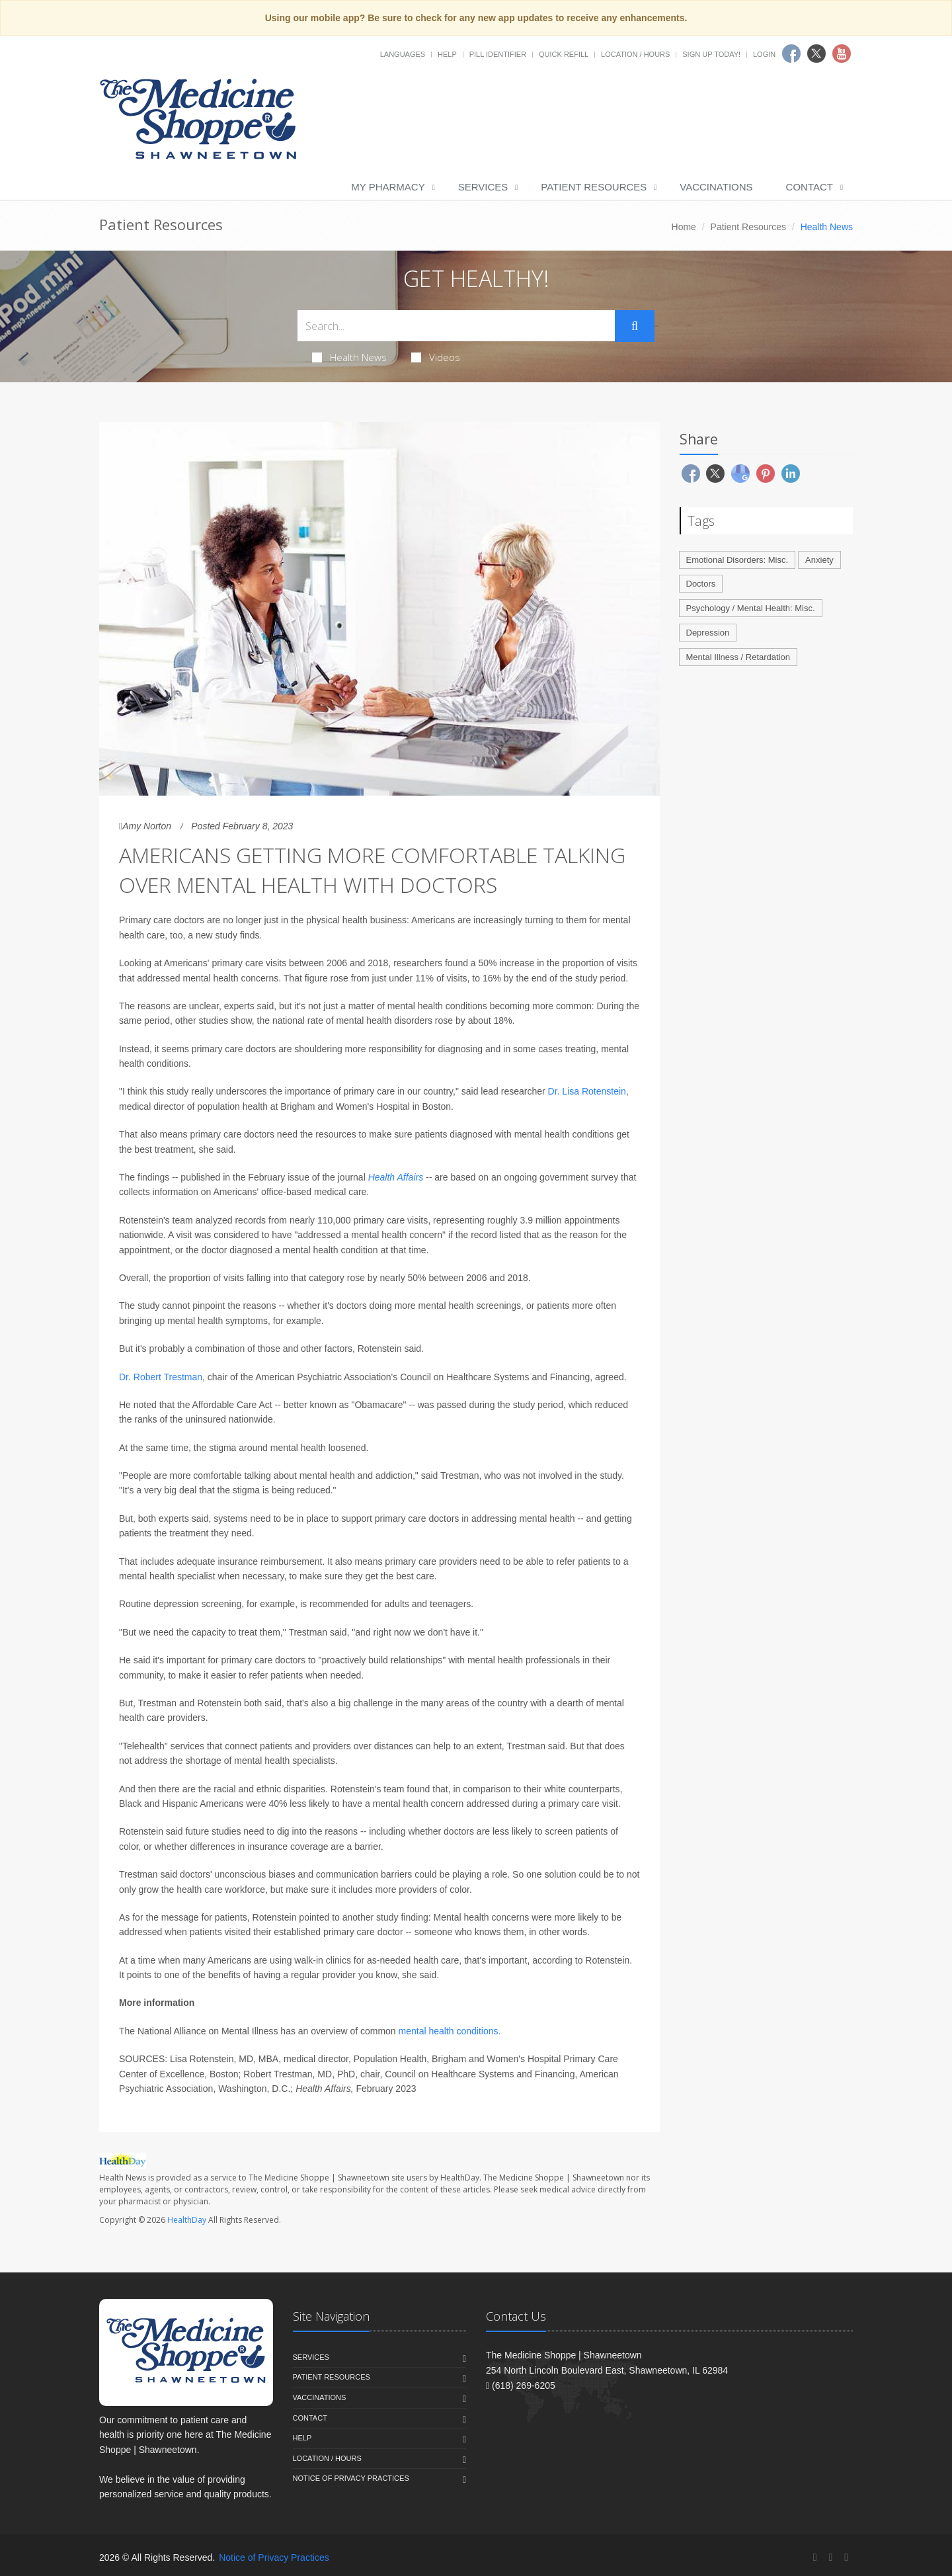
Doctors (701, 584)
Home (684, 227)
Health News (349, 357)
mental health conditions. (450, 2031)
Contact (809, 186)
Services (483, 186)
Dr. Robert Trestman (160, 1377)
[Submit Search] (634, 326)
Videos (435, 357)
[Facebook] (815, 2557)
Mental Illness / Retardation (738, 657)
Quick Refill (563, 54)
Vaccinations (716, 186)
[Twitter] (830, 2557)
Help (447, 54)
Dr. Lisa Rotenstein (587, 1091)
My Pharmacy (387, 186)
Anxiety (819, 560)
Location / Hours (635, 54)
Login (764, 54)
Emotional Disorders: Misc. (737, 560)
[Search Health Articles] (456, 325)
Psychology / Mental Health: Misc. (750, 608)
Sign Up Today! (711, 54)
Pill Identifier (497, 54)
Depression (708, 633)
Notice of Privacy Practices (351, 2478)
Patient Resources (594, 186)
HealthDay (186, 2219)
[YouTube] (846, 2557)
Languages (402, 54)
